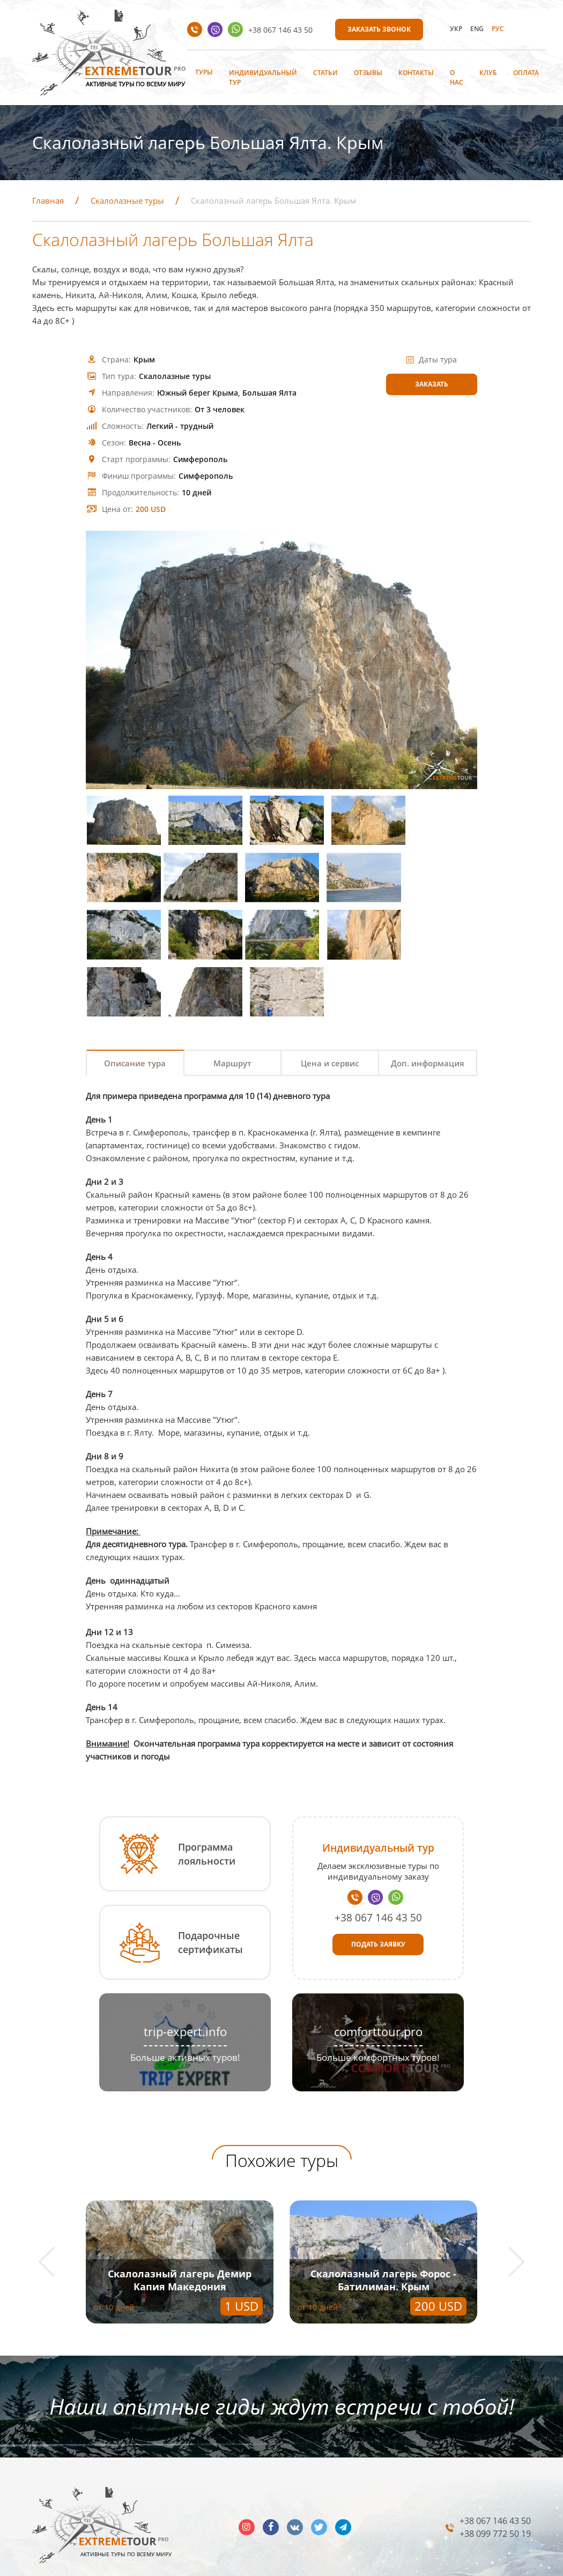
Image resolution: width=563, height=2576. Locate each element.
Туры (204, 72)
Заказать (431, 384)
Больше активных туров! (185, 2006)
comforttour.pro (378, 1980)
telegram (343, 2476)
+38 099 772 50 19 (495, 2483)
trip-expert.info (185, 1980)
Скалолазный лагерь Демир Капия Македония (179, 2229)
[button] (54, 2210)
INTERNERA (512, 2564)
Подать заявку (378, 1893)
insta (247, 2476)
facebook (271, 2476)
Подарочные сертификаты (210, 1891)
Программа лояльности (206, 1803)
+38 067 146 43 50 (280, 30)
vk (295, 2476)
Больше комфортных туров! (378, 2006)
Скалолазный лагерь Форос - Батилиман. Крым (383, 2229)
